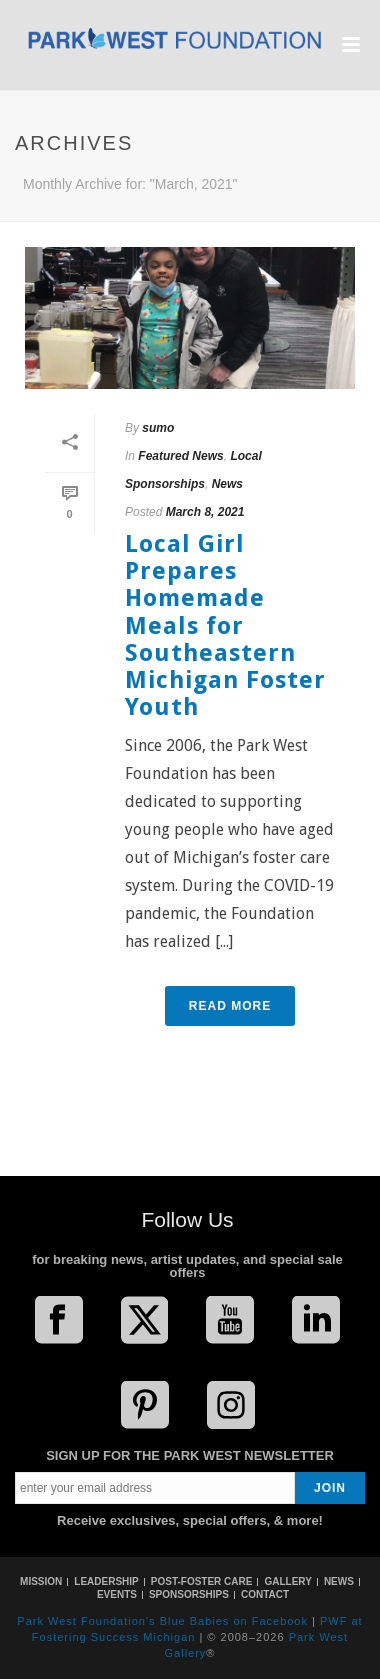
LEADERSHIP (106, 1581)
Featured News (180, 456)
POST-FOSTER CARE (202, 1581)
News (227, 484)
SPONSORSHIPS (189, 1594)
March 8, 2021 (205, 512)
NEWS (339, 1581)
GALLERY (287, 1581)
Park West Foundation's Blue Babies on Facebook (162, 1621)
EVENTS (117, 1594)
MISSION (41, 1581)
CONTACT (265, 1594)
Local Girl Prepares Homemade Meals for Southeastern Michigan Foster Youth (225, 626)
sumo (158, 428)
